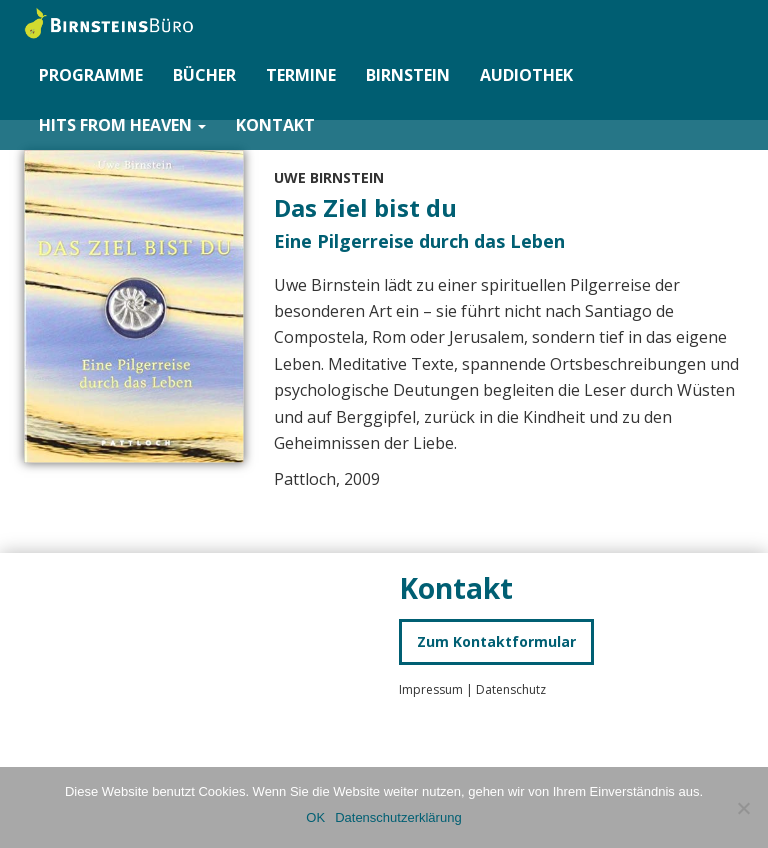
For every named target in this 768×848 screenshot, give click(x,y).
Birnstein (408, 75)
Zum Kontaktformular (496, 641)
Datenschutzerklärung (398, 817)
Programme (91, 75)
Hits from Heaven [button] (122, 125)
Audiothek (526, 75)
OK (315, 817)
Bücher (204, 75)
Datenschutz (511, 689)
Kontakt (275, 125)
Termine (301, 75)
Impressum (432, 689)
